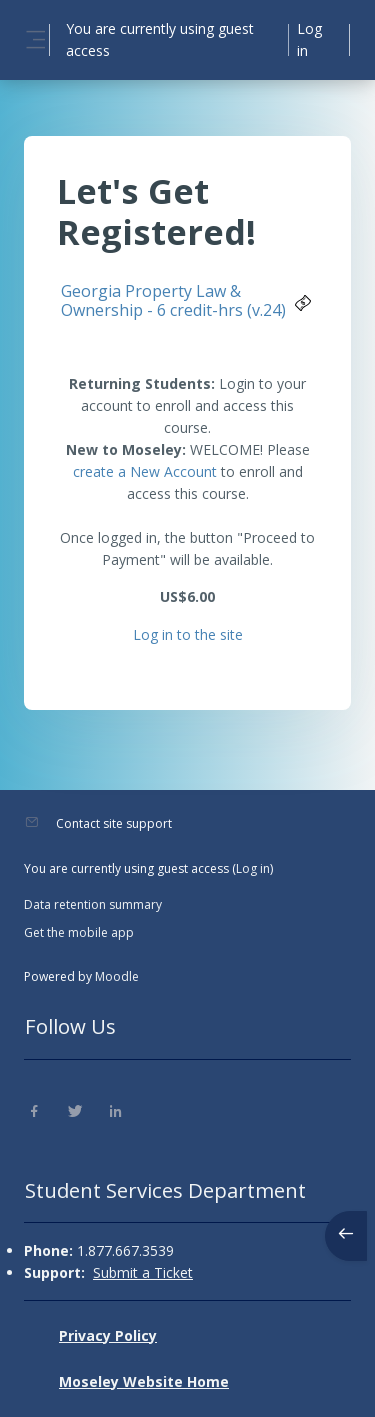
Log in (309, 39)
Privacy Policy (108, 1335)
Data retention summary (93, 904)
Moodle (117, 976)
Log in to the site (188, 634)
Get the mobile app (79, 932)
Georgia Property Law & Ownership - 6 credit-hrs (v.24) (173, 300)
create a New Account (145, 471)
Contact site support (114, 823)
